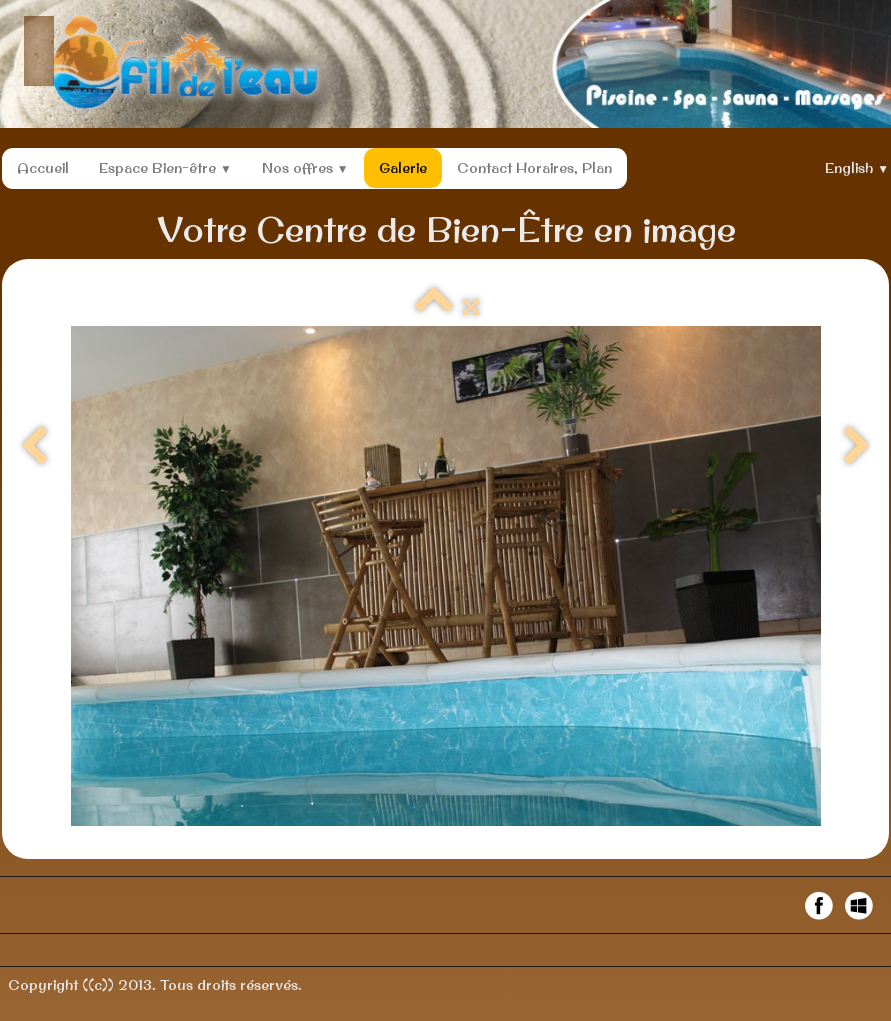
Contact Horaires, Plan (534, 168)
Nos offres (305, 168)
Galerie (403, 168)
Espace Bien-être (165, 168)
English (857, 168)
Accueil (43, 168)
